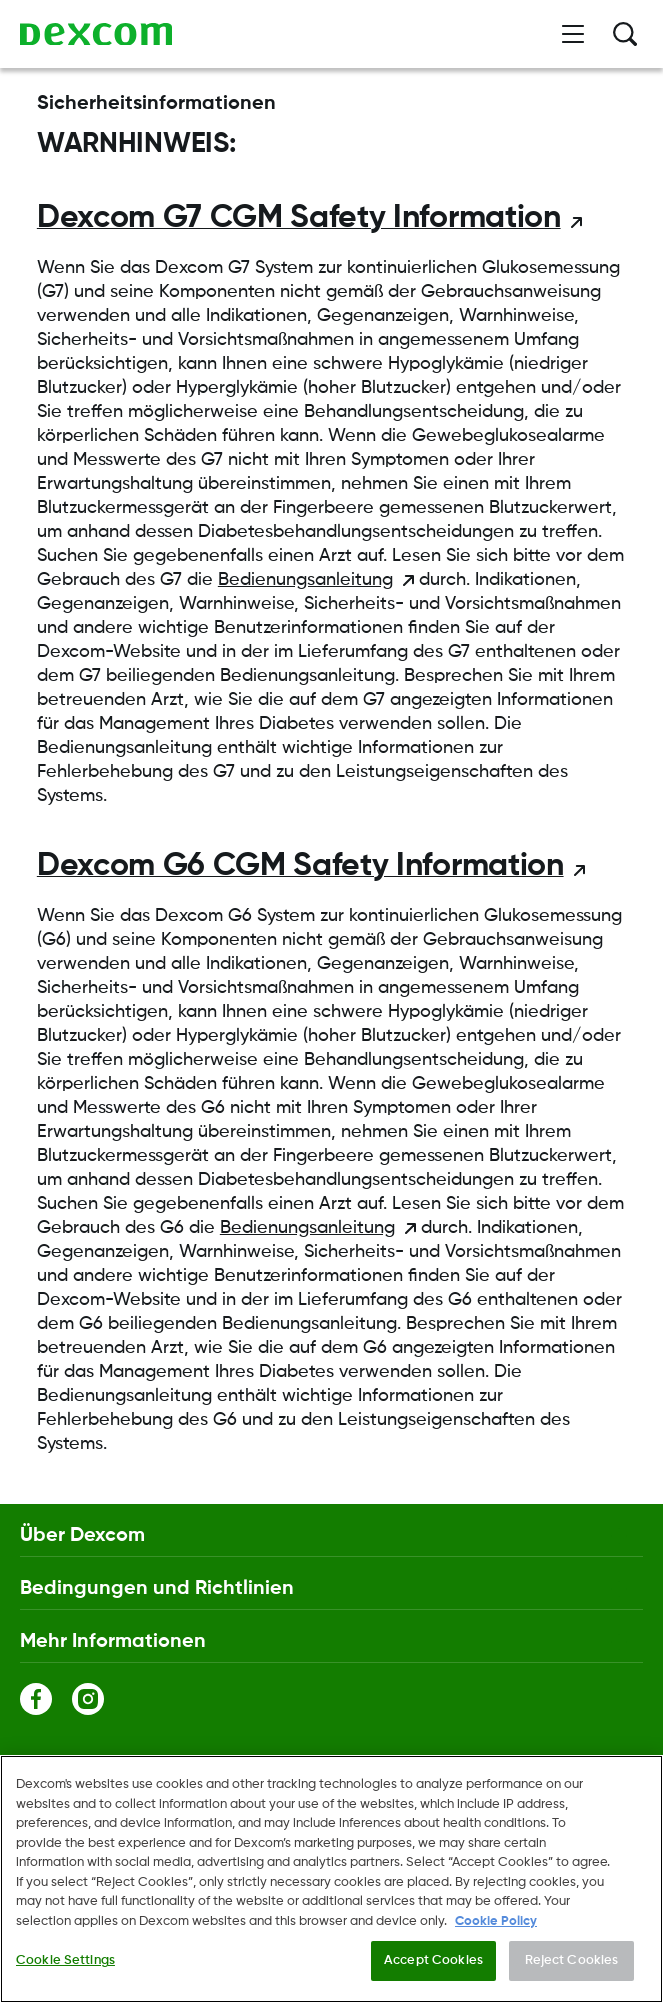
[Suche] (625, 34)
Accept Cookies (433, 1961)
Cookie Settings (65, 1961)
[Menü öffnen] (573, 34)
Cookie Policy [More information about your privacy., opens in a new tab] (496, 1921)
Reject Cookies (572, 1961)
